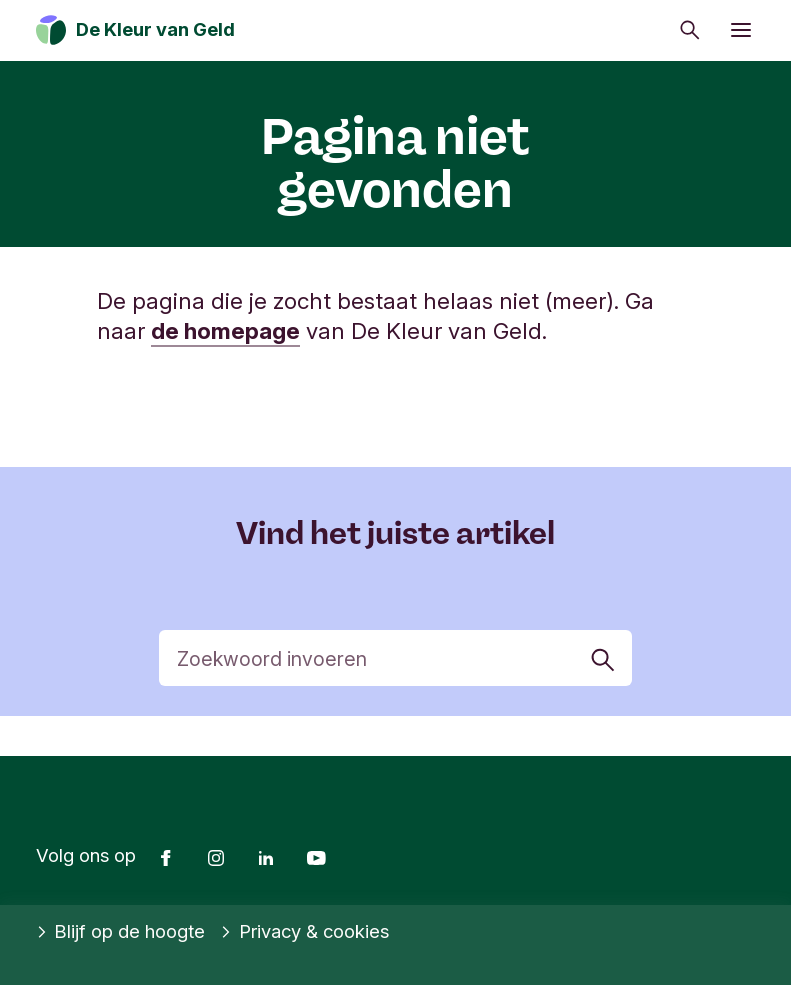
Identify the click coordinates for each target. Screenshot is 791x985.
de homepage (225, 330)
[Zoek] (395, 658)
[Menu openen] (741, 30)
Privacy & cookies (304, 932)
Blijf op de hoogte (121, 932)
